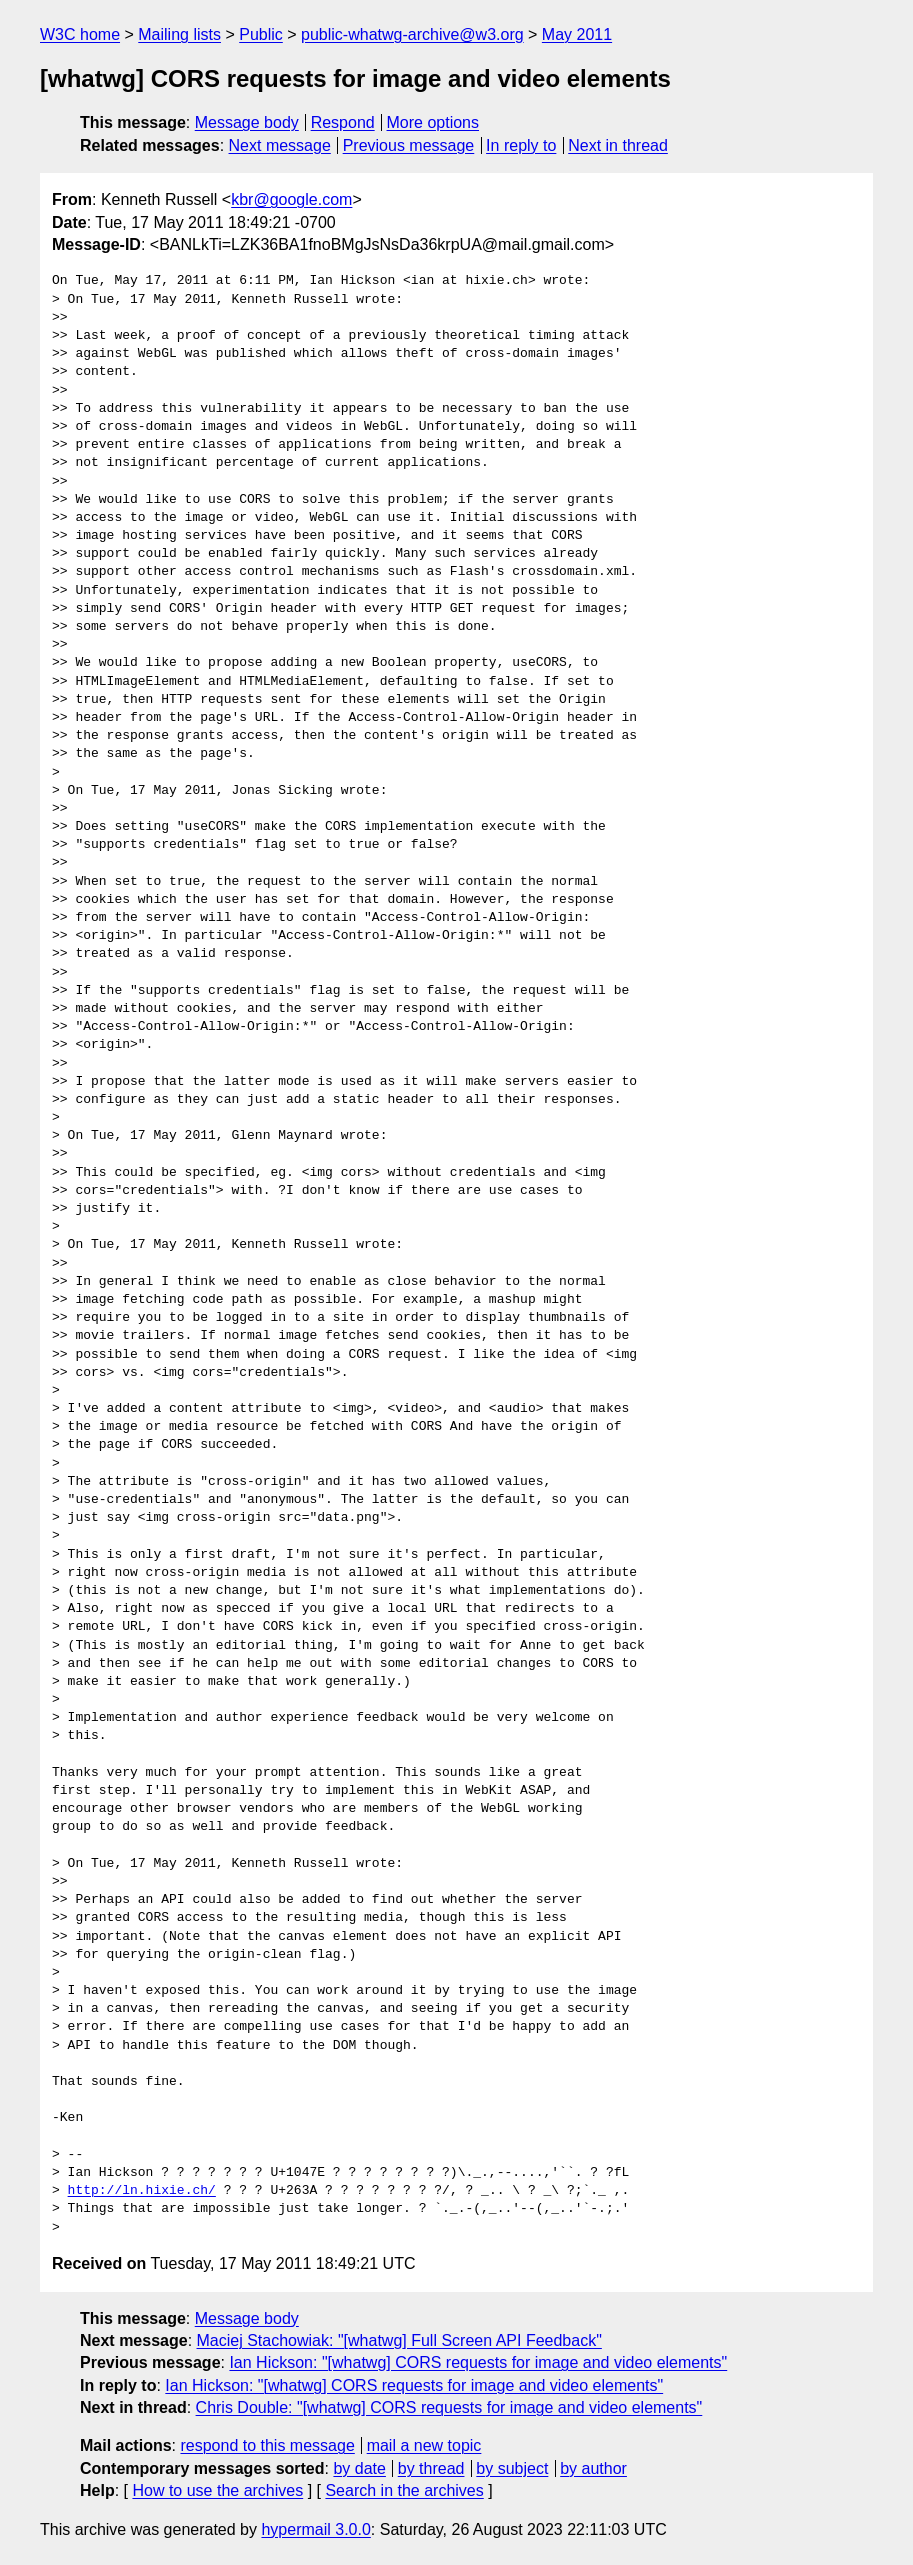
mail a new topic (424, 2445)
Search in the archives (404, 2490)
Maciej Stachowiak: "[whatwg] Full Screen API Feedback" (399, 2340)
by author (593, 2468)
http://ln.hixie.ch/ (142, 2191)
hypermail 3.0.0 (315, 2529)
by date (359, 2468)
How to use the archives (217, 2490)
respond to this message (267, 2445)
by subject (512, 2468)
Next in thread (618, 145)
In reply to (521, 145)
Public (261, 34)
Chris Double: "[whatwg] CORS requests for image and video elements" (449, 2407)
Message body (247, 122)
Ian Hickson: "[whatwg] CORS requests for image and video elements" (478, 2362)
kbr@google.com (291, 199)
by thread (431, 2468)
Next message (280, 145)
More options (433, 122)
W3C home (80, 34)
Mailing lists (179, 34)
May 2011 (577, 34)
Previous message (409, 145)
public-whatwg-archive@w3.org (412, 34)
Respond (343, 122)
